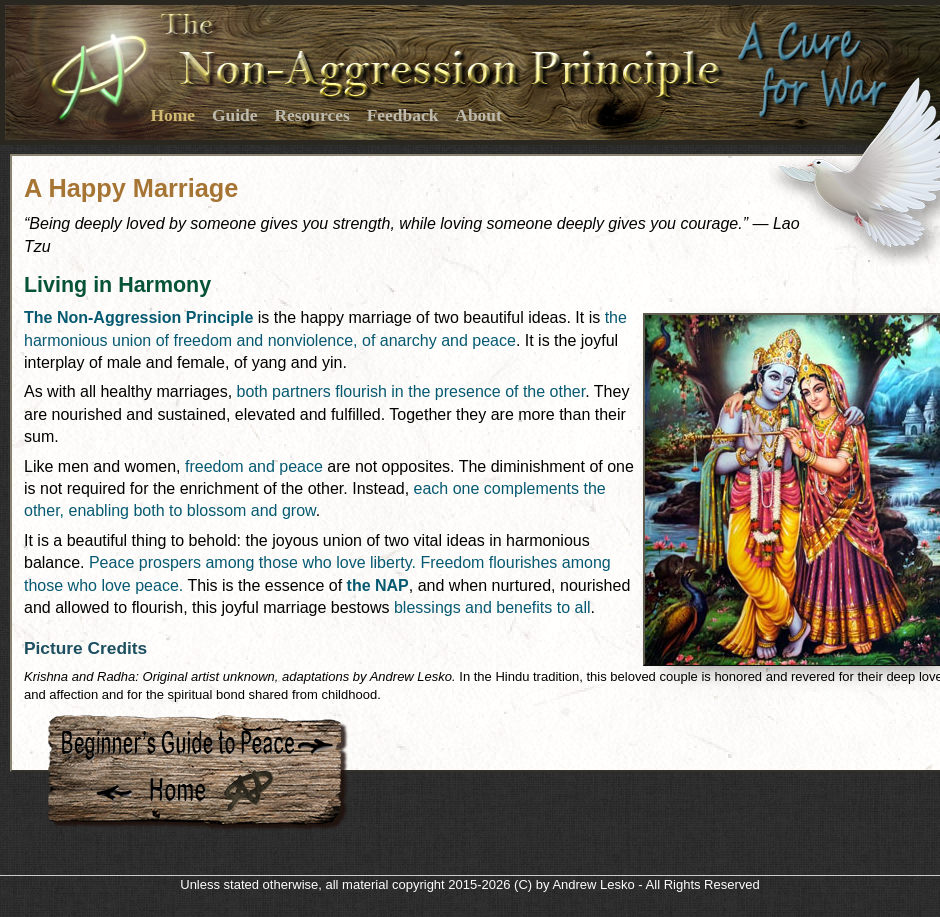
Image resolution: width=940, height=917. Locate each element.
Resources (311, 115)
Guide (235, 115)
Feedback (403, 115)
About (478, 115)
